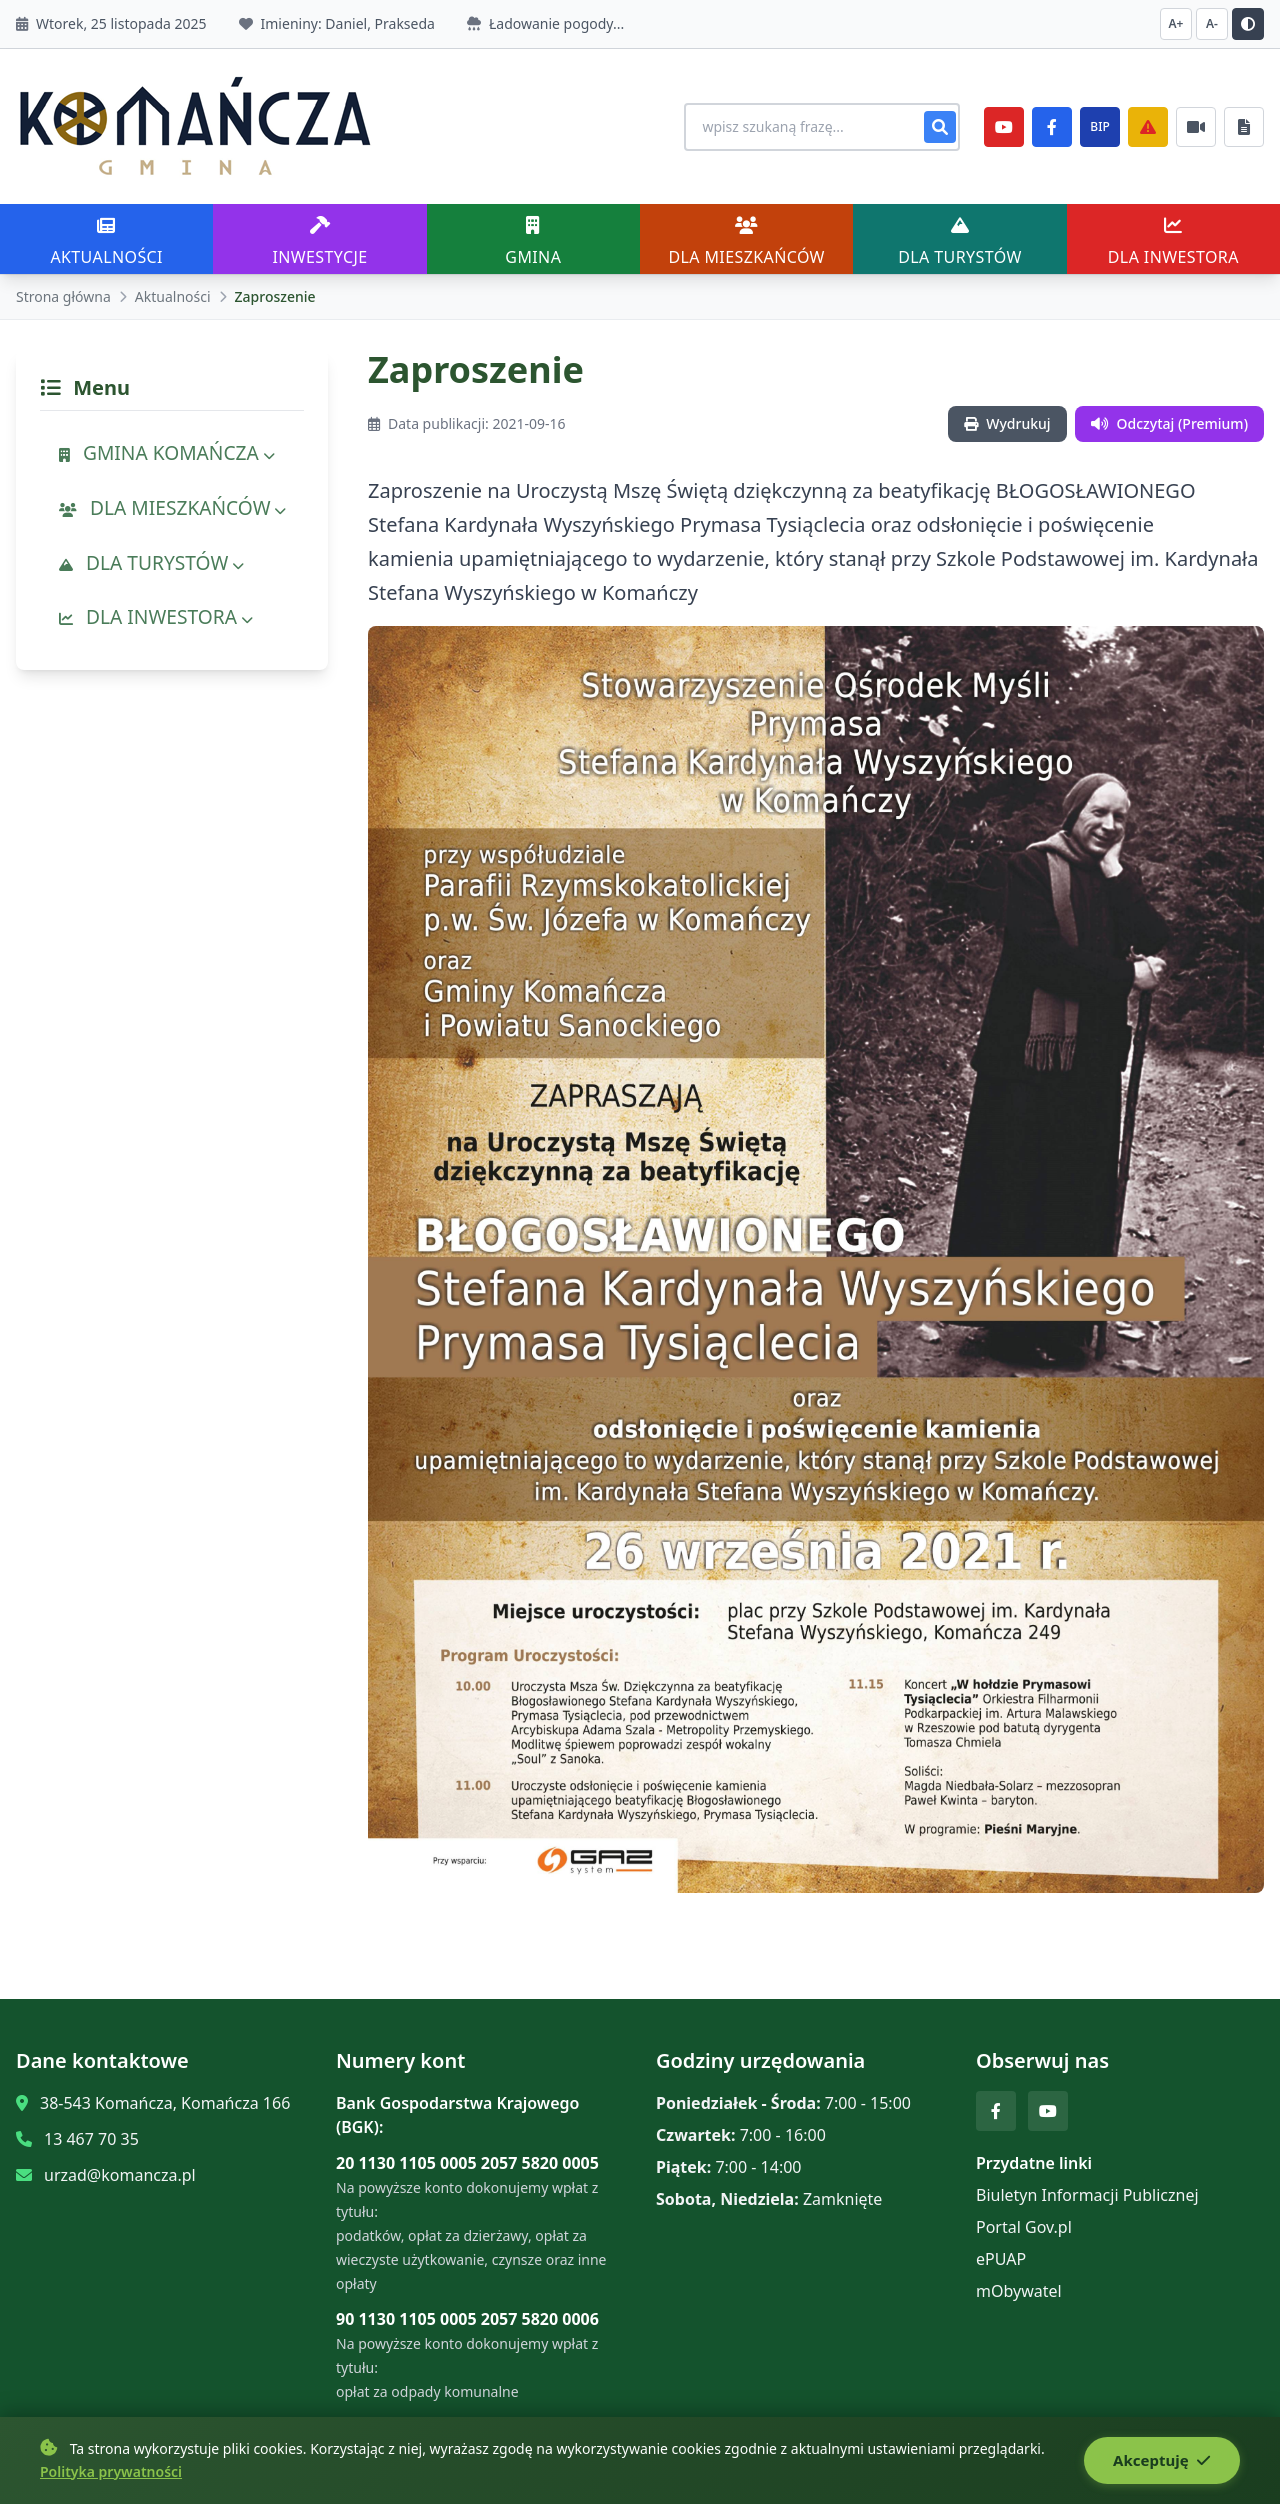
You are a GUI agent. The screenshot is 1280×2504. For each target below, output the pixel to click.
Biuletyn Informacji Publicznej (1087, 2195)
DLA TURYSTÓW (151, 562)
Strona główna (63, 296)
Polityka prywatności (111, 2471)
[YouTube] (1004, 127)
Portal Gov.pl (1024, 2227)
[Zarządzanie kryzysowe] (1148, 127)
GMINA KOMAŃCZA (167, 452)
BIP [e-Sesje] (1099, 126)
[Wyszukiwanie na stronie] (816, 127)
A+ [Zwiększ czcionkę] (1176, 23)
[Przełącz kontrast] (1248, 24)
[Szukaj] (940, 127)
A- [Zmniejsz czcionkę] (1212, 23)
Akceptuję (1161, 2461)
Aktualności (173, 296)
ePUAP (1001, 2259)
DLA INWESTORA (156, 616)
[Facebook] (1052, 127)
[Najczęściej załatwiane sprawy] (1196, 127)
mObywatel (1019, 2291)
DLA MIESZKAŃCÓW (172, 507)
